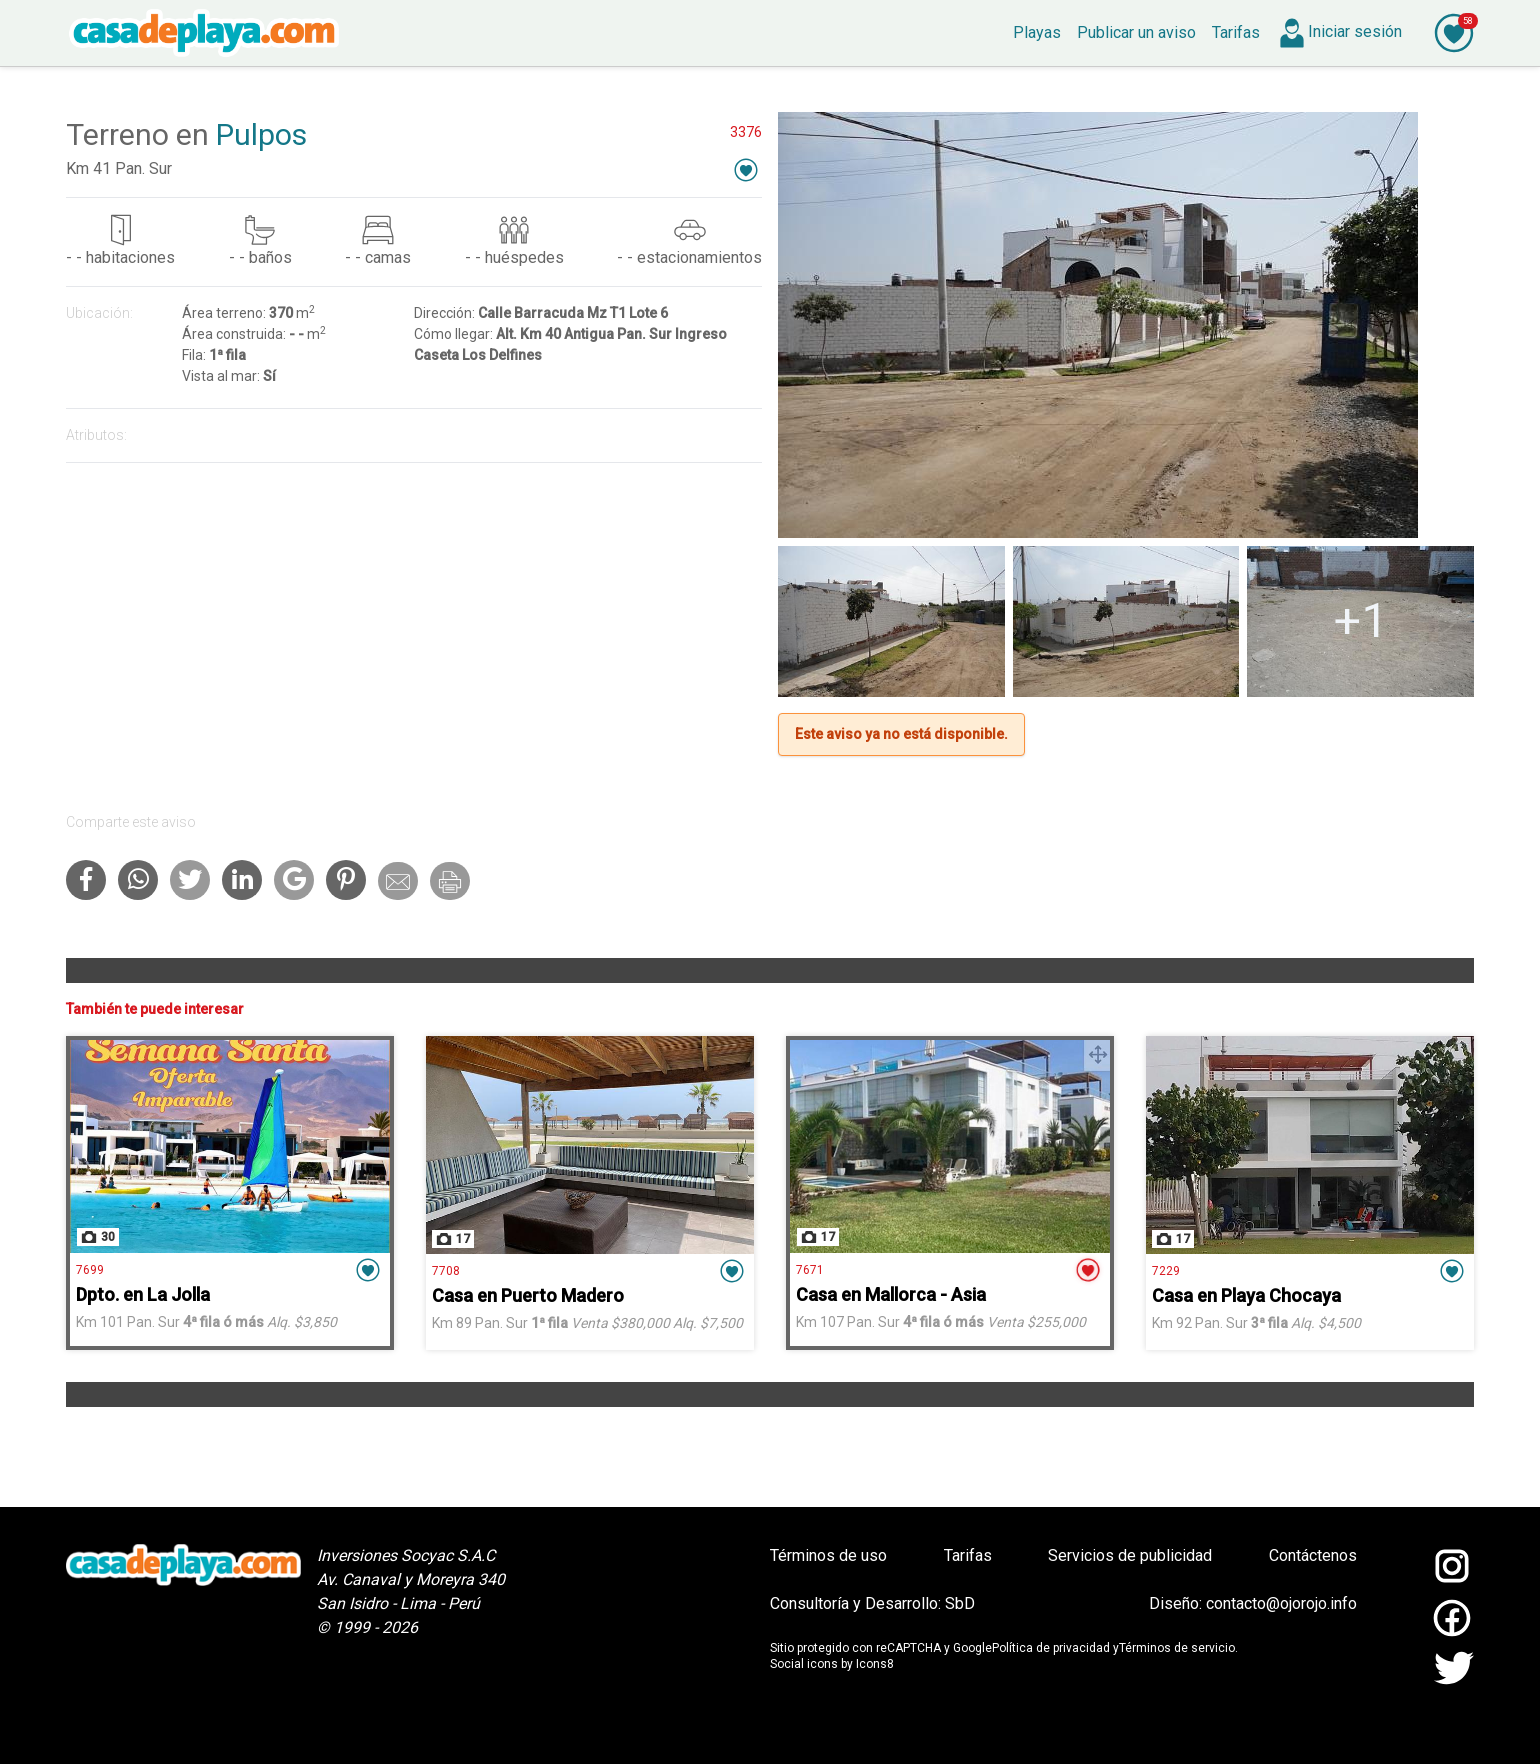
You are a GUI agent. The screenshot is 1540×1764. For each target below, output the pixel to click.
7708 (446, 1271)
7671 (810, 1270)
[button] (746, 169)
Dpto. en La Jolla (143, 1294)
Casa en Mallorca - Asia (891, 1294)
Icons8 (875, 1664)
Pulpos (261, 134)
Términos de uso (828, 1555)
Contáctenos (1313, 1555)
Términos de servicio (1177, 1648)
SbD (960, 1603)
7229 (1166, 1271)
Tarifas (968, 1555)
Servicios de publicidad (1130, 1555)
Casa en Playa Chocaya (1246, 1295)
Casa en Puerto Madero (528, 1295)
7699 (90, 1270)
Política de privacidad (1051, 1648)
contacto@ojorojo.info (1281, 1603)
